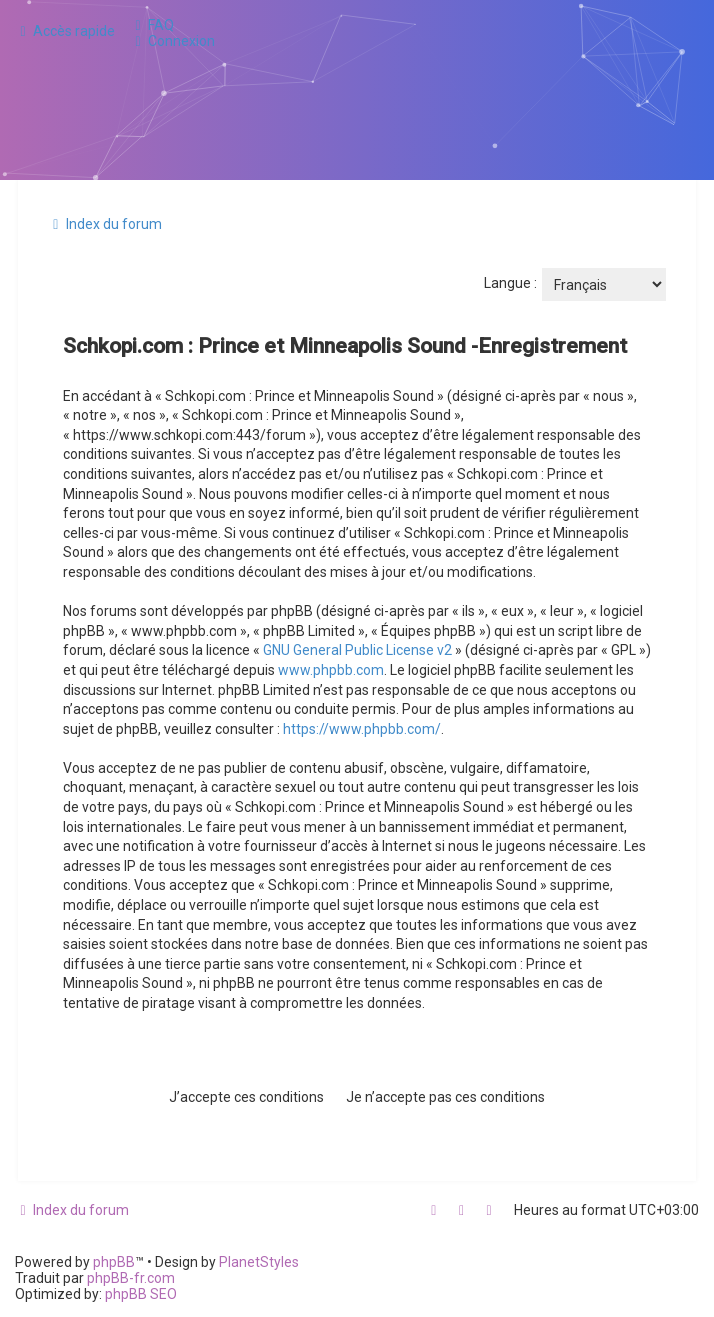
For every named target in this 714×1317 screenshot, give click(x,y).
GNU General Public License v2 (357, 650)
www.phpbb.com (331, 670)
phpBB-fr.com (131, 1278)
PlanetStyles (259, 1262)
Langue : (510, 283)
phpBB (114, 1262)
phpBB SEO (141, 1294)
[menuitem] (152, 25)
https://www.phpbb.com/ (362, 729)
